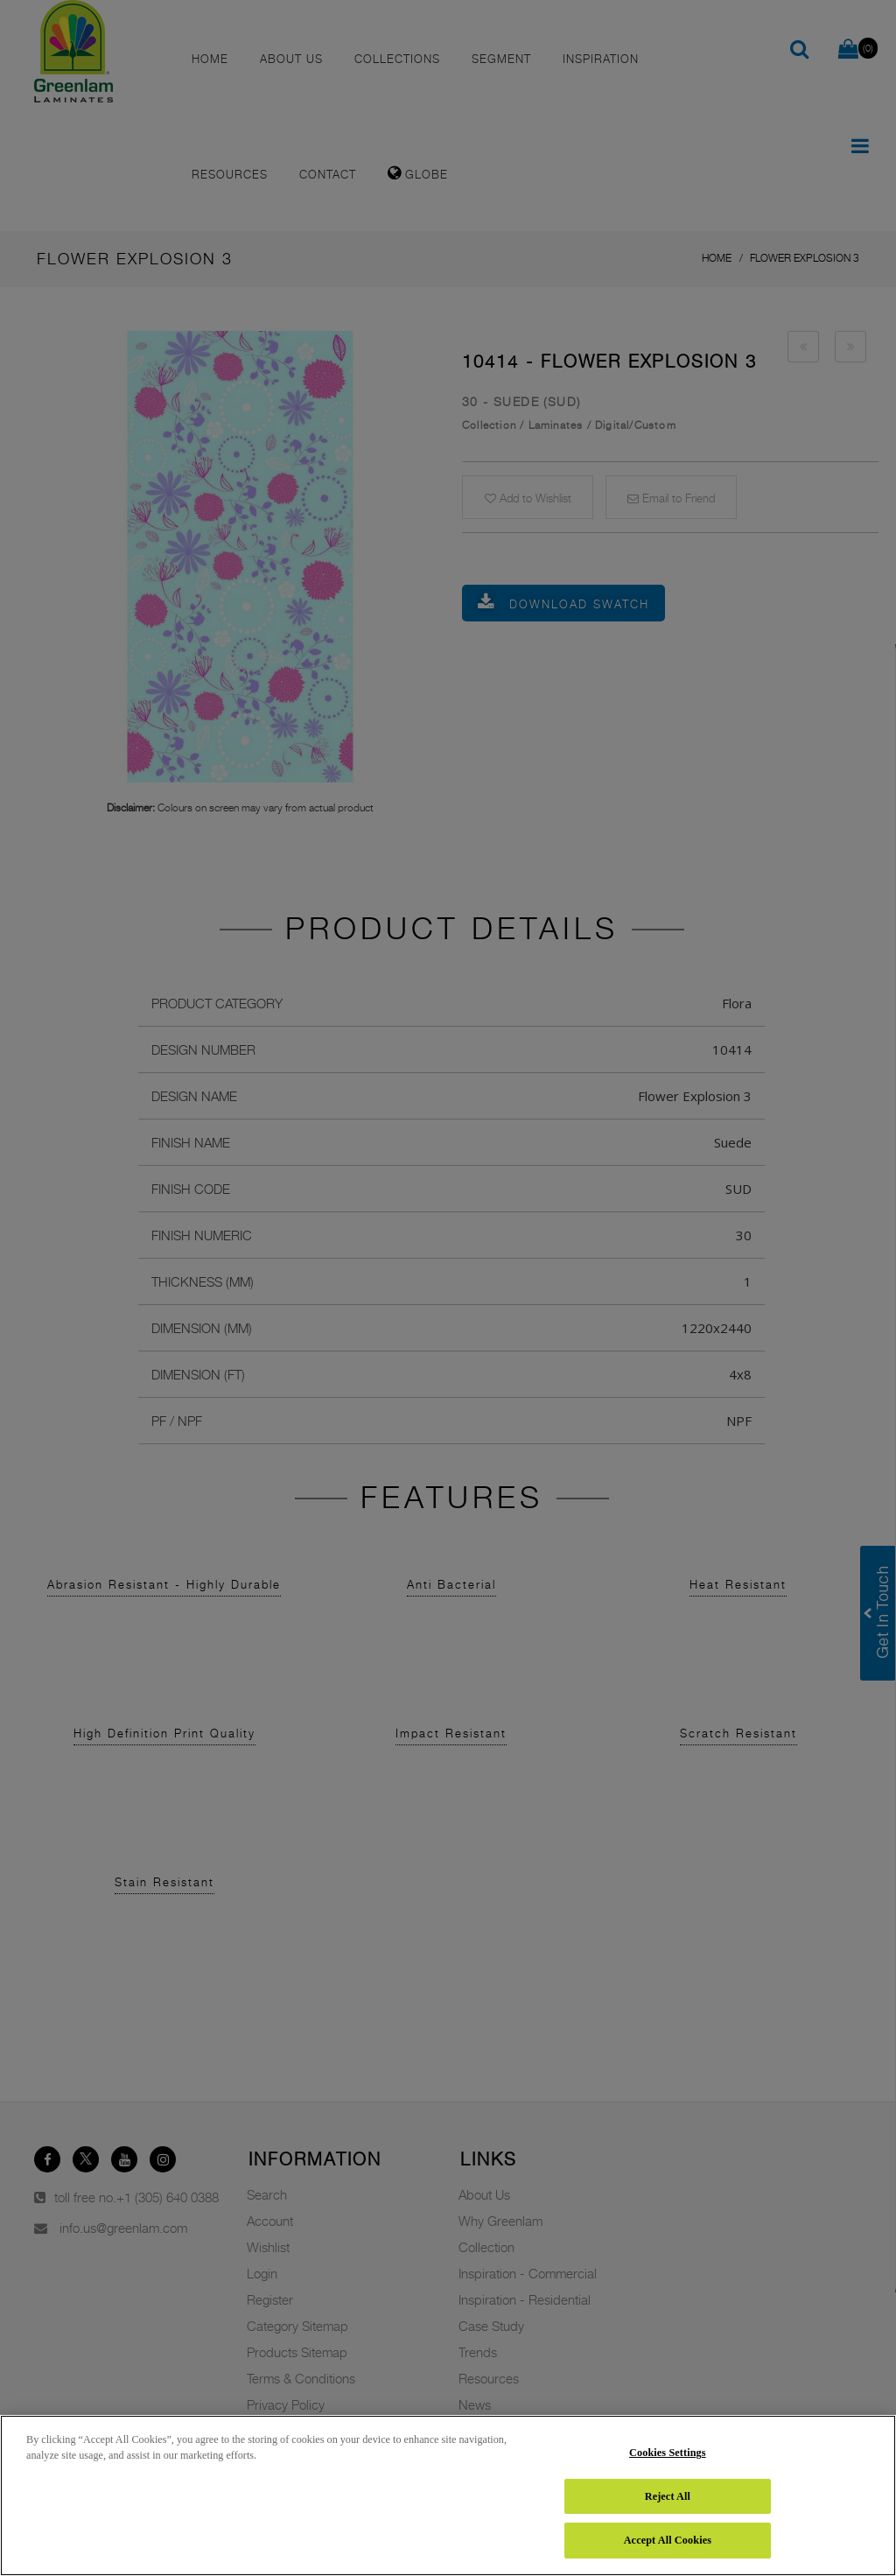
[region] (448, 2495)
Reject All (667, 2496)
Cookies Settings (667, 2452)
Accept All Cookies (667, 2540)
